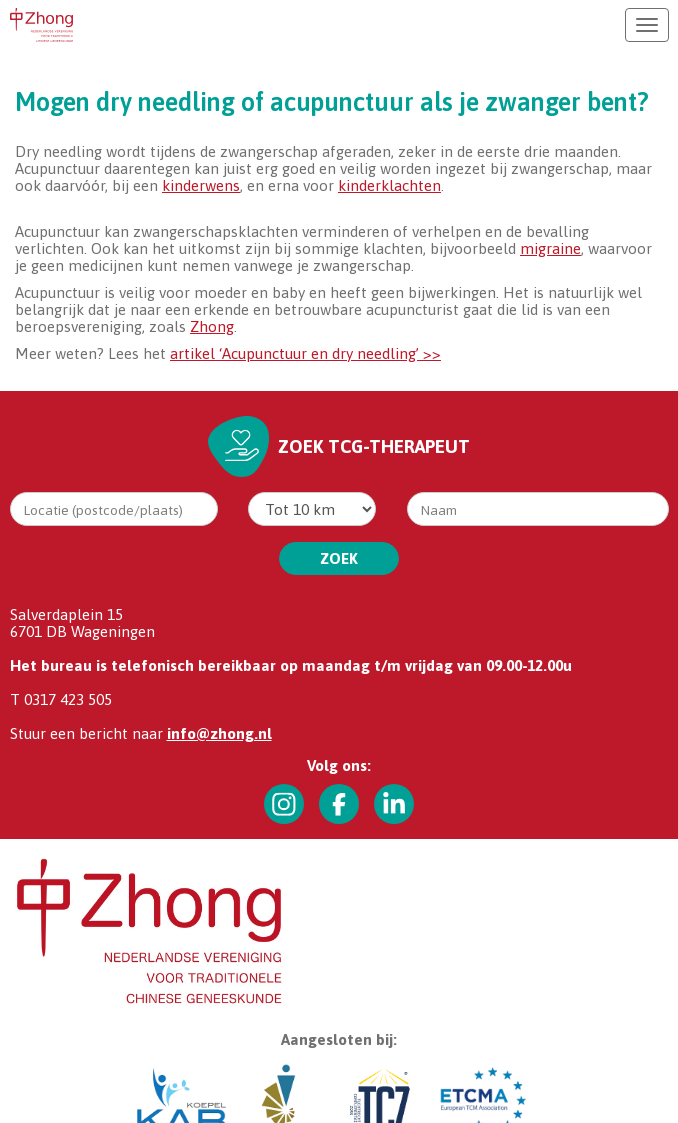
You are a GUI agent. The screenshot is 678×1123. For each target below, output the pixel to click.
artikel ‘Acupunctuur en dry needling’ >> (305, 353)
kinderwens (201, 185)
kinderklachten (389, 185)
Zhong (212, 326)
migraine (550, 248)
